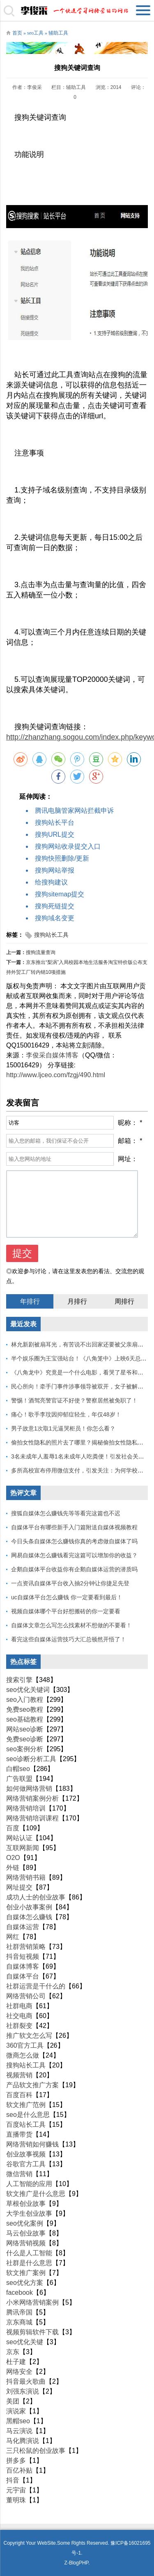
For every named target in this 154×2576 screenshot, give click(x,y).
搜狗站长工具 (51, 935)
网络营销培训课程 (32, 1818)
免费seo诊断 (24, 1739)
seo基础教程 (24, 1719)
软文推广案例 (26, 2272)
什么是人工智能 (29, 2252)
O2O (13, 1857)
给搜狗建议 (51, 882)
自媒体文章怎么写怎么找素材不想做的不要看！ (71, 1625)
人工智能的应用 (29, 2183)
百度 (12, 1828)
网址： (128, 1158)
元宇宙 (16, 2490)
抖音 (12, 2480)
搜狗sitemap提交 (59, 894)
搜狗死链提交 (54, 906)
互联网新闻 (22, 1847)
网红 (12, 1936)
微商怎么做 (22, 2055)
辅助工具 (58, 33)
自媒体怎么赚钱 (29, 1916)
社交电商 (19, 2015)
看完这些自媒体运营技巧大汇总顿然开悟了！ (68, 1639)
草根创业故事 (26, 2203)
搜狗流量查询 (40, 952)
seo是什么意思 (28, 2114)
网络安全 (19, 2371)
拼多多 (16, 2460)
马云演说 (19, 2430)
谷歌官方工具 (26, 2164)
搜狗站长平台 (54, 822)
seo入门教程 (24, 1699)
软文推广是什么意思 (35, 2193)
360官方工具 (25, 2045)
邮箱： (128, 1140)
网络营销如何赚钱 (32, 2144)
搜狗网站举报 (54, 870)
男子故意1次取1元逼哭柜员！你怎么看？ (63, 1428)
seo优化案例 (24, 2223)
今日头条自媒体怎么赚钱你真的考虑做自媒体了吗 (74, 1541)
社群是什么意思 (29, 2262)
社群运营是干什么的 (35, 1986)
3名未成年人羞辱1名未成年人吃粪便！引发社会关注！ (80, 1456)
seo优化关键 (24, 2341)
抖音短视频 (22, 1956)
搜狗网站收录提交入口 (68, 846)
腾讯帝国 (19, 2312)
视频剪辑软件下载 (32, 2332)
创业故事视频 (26, 2154)
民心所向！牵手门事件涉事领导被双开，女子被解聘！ (80, 1386)
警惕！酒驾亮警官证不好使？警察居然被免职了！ (74, 1400)
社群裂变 (19, 2025)
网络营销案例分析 (32, 1798)
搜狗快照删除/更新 (62, 858)
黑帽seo (18, 2420)
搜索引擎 (19, 1679)
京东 (12, 2351)
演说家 (16, 2411)
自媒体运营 (22, 1926)
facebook (19, 2292)
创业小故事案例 (29, 1907)
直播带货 (19, 2134)
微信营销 (19, 2173)
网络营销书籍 (26, 1877)
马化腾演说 (22, 2440)
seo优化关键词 (28, 1689)
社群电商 (19, 2005)
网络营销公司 (26, 1996)
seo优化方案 (24, 2282)
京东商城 (19, 2322)
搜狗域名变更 (54, 918)
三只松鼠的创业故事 (35, 2450)
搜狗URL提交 (54, 834)
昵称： (128, 1122)
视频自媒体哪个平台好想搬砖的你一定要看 (65, 1611)
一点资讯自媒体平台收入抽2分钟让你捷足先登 (70, 1583)
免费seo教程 (24, 1709)
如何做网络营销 (29, 1788)
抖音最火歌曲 (26, 2381)
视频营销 (19, 2075)
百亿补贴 (19, 2470)
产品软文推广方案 (32, 2084)
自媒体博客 (22, 1966)
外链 (12, 1867)
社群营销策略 (26, 1946)
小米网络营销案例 (32, 2302)
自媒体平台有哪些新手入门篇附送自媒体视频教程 (74, 1527)
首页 (17, 33)
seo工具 (35, 33)
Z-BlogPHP (76, 2563)
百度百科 (19, 2094)
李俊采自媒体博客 (52, 1055)
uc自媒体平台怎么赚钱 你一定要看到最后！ (66, 1597)
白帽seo (18, 1768)
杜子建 (16, 2361)
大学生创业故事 (29, 2213)
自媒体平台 (22, 1976)
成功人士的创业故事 (35, 1897)
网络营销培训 (26, 1808)
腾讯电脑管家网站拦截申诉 (74, 810)
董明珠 (16, 2500)
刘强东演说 (22, 2391)
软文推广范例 (26, 2104)
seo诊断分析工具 (31, 1758)
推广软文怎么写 (29, 2035)
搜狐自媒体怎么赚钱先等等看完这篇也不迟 (65, 1513)
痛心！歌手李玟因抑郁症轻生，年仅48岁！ (66, 1414)
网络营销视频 (26, 2243)
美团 (12, 2401)
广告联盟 (19, 1778)
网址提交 (19, 1887)
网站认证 (19, 1837)
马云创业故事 (26, 2233)
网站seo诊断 (24, 1729)
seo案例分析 (24, 1748)
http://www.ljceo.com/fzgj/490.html (55, 1074)
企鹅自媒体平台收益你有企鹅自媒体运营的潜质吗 (74, 1569)
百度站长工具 (26, 2124)
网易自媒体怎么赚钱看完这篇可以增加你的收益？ (74, 1555)
